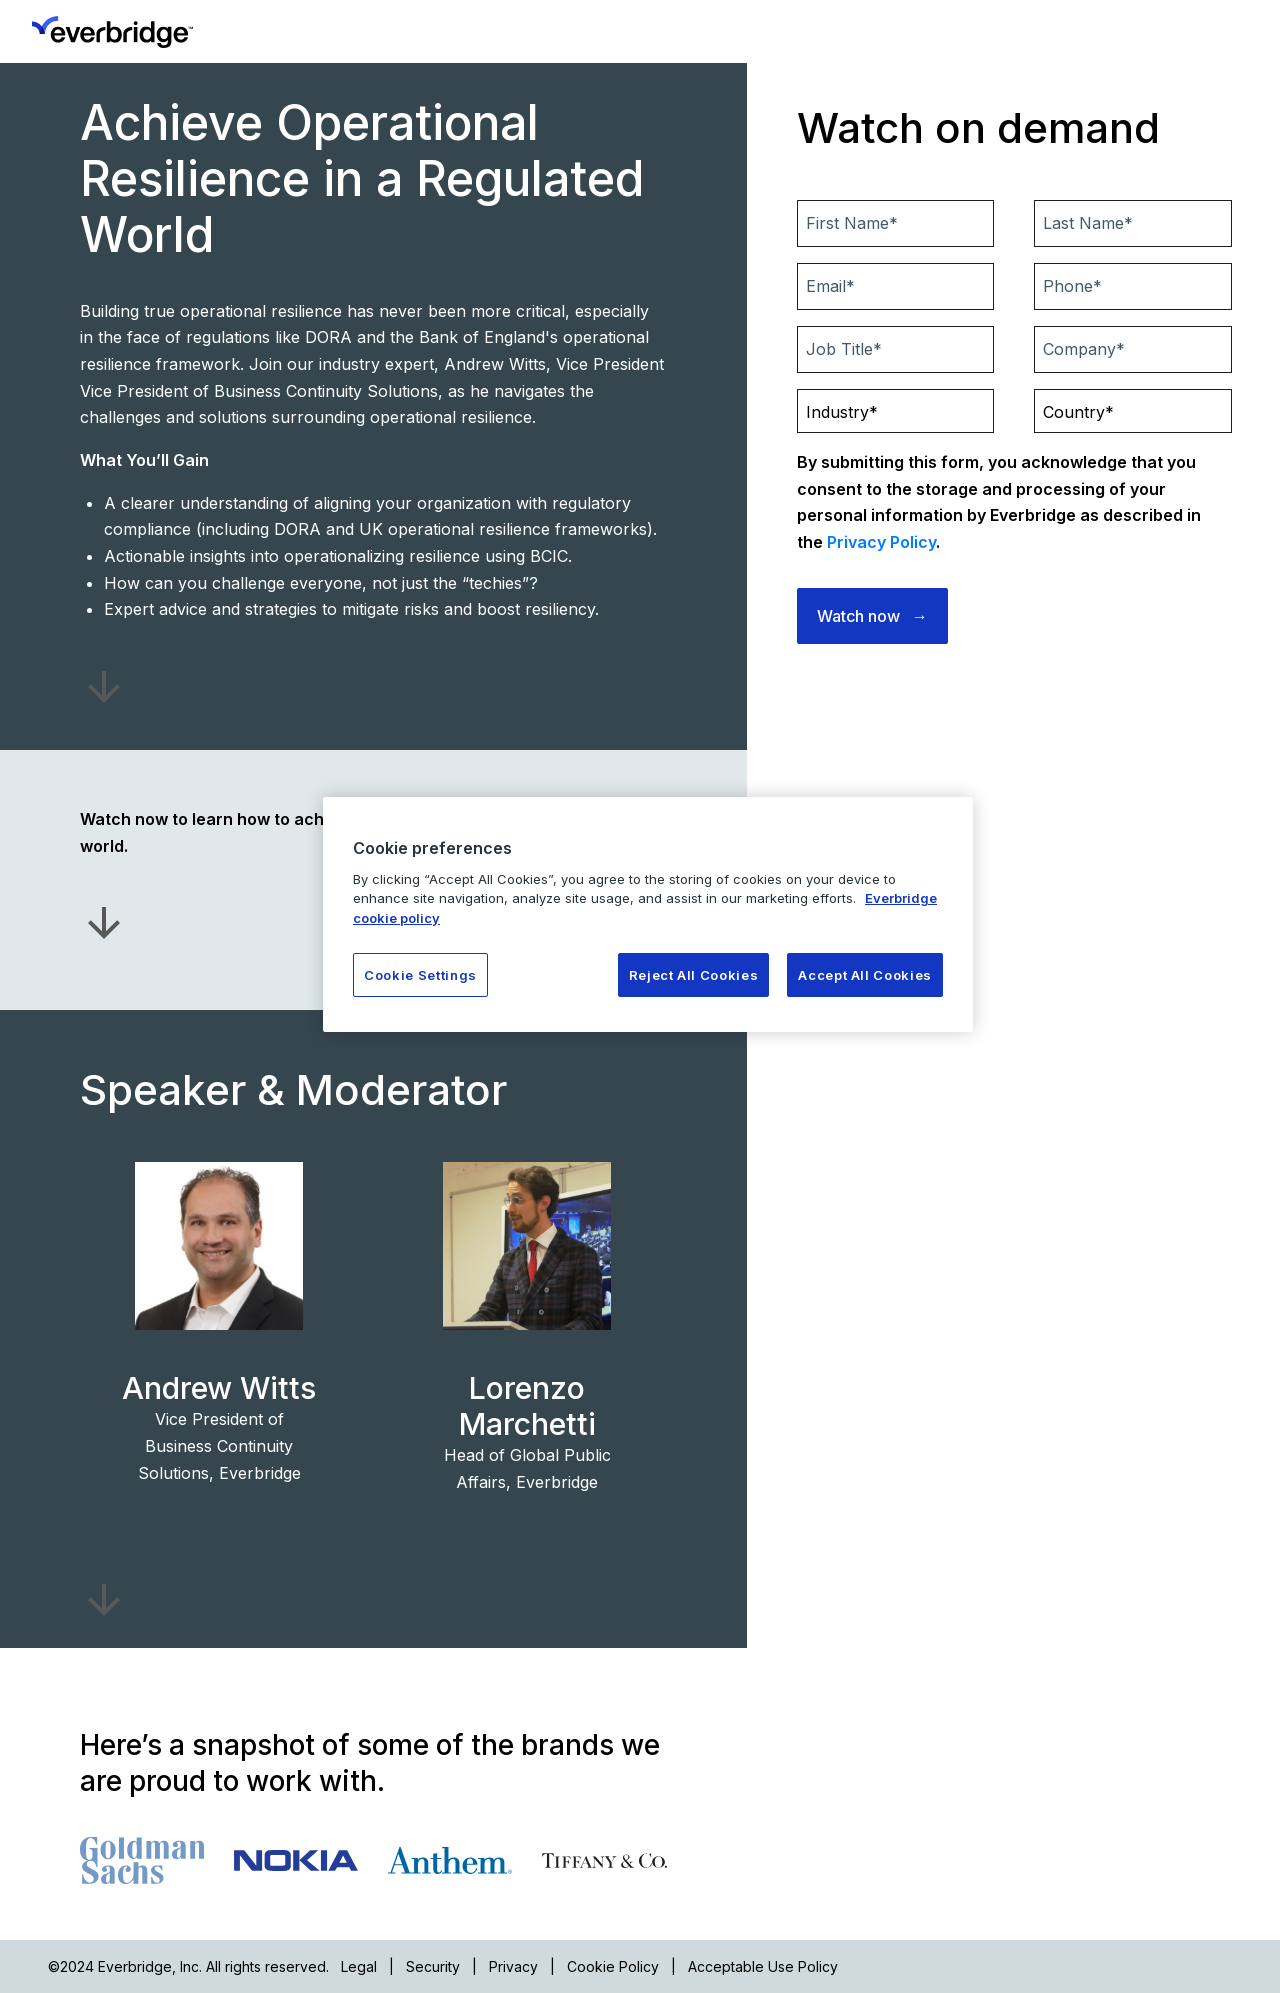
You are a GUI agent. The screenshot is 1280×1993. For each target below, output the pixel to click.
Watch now (858, 616)
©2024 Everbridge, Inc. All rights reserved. (188, 1966)
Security (433, 1966)
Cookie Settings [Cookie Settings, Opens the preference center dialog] (420, 975)
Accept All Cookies (865, 975)
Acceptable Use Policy (763, 1966)
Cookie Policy (613, 1966)
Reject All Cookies (694, 975)
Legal (359, 1966)
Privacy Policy (881, 542)
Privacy (513, 1966)
